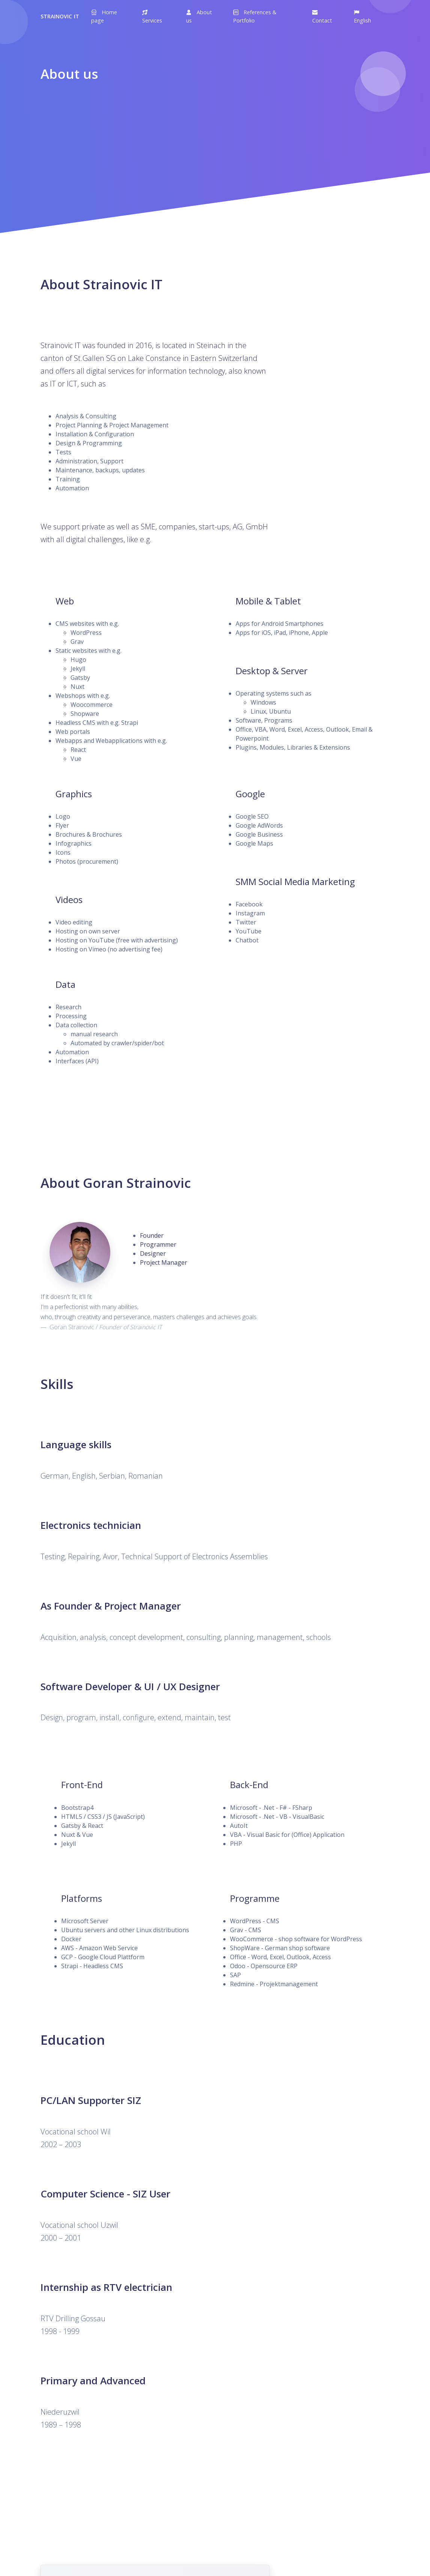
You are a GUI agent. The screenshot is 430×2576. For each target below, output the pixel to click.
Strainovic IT (60, 16)
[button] (156, 16)
